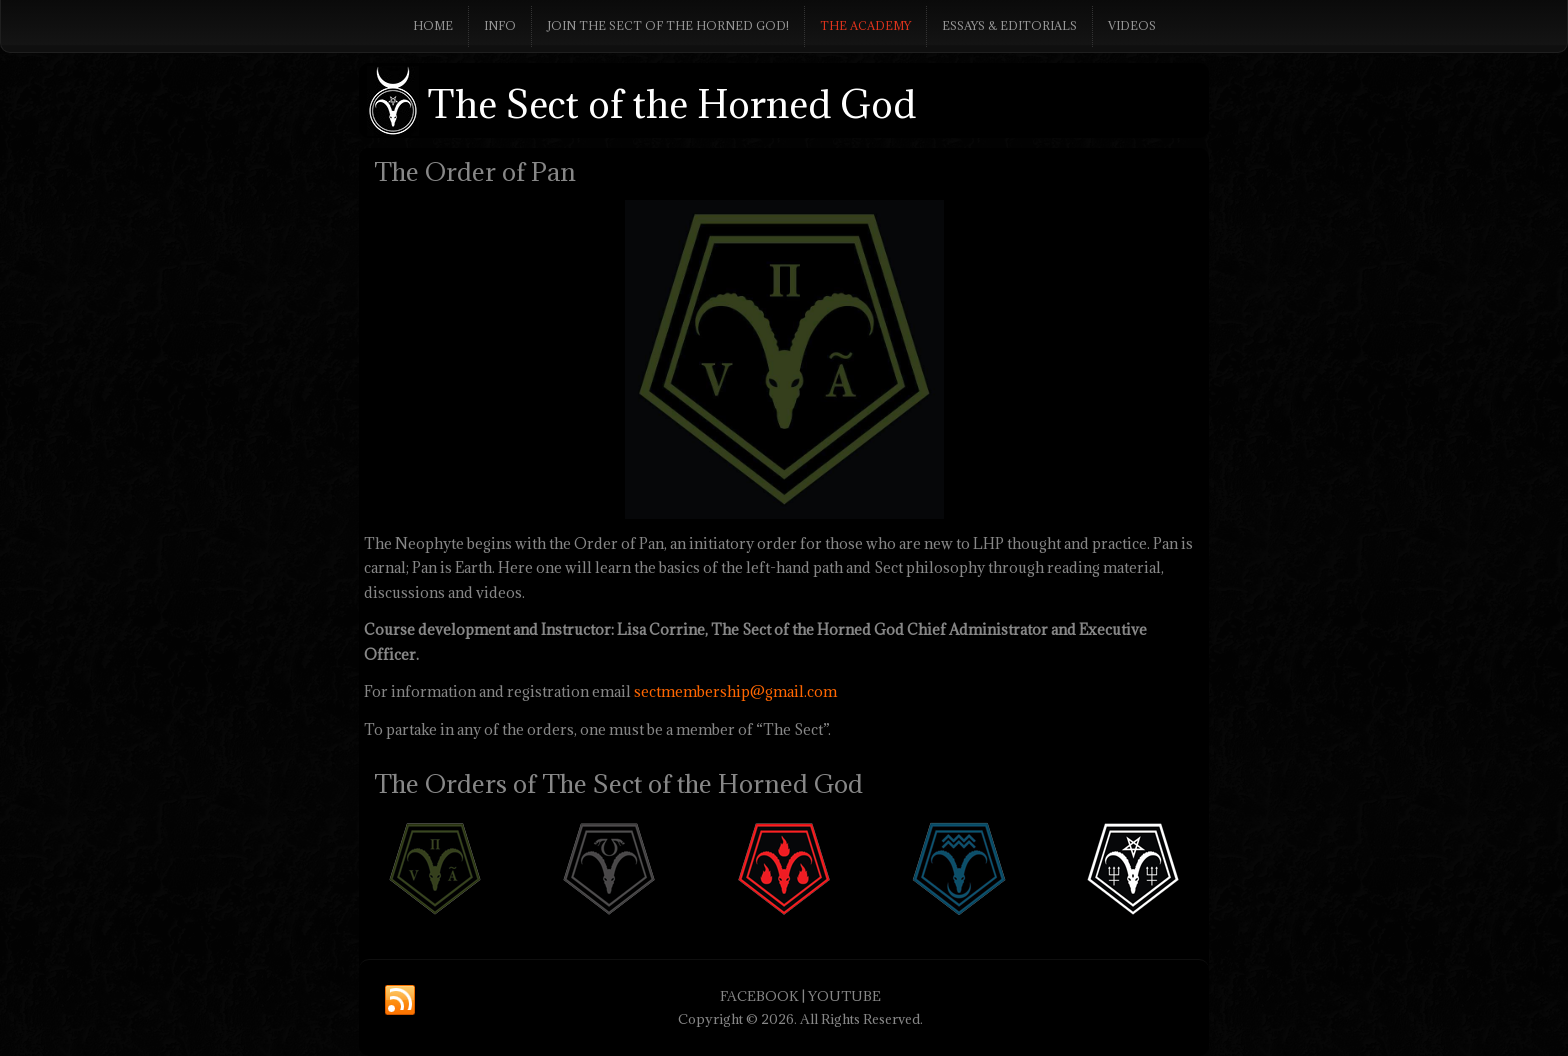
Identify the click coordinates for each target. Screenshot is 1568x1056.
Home (433, 25)
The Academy (865, 25)
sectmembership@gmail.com (735, 691)
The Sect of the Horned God (672, 103)
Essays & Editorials (1009, 25)
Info (500, 25)
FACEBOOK (759, 996)
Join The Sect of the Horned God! (668, 25)
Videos (1132, 25)
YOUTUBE (844, 996)
